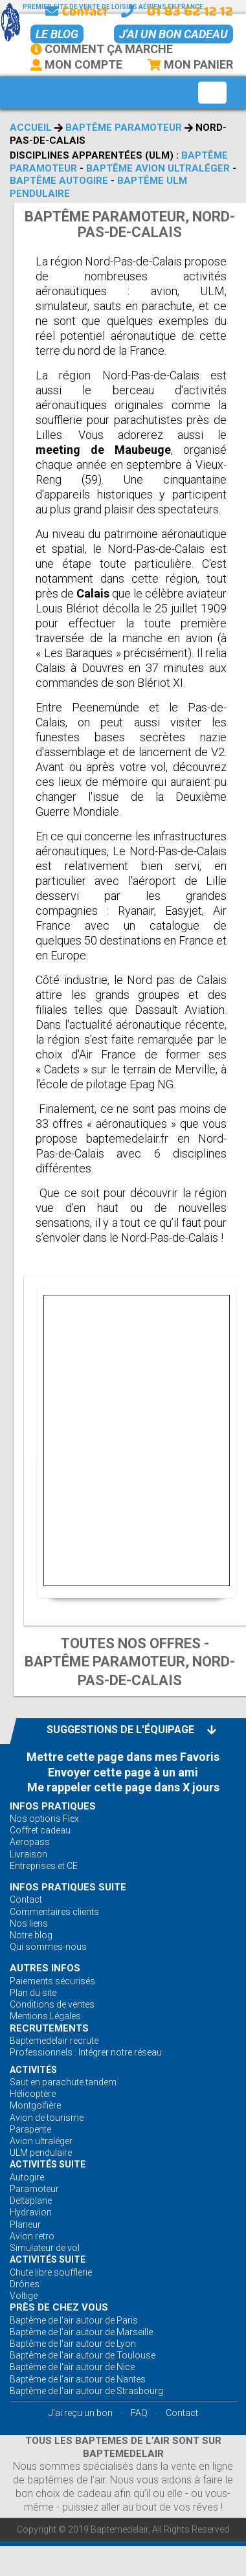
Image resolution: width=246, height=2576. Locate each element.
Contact (76, 11)
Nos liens (29, 1923)
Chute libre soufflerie (51, 2272)
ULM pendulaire (41, 2152)
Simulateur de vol (45, 2248)
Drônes (24, 2284)
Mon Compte (76, 64)
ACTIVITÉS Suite (47, 2164)
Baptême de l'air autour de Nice (72, 2367)
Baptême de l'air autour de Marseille (81, 2332)
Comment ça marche (101, 49)
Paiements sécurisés (52, 1981)
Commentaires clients (54, 1912)
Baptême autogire (59, 180)
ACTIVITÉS (33, 2070)
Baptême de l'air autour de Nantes (78, 2379)
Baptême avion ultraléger (158, 168)
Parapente (30, 2129)
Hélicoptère (33, 2094)
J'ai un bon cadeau (173, 34)
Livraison (28, 1854)
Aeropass (30, 1842)
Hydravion (31, 2212)
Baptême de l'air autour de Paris (74, 2320)
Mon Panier (189, 64)
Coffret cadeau (40, 1830)
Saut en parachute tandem (63, 2082)
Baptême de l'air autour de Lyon (73, 2343)
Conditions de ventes (52, 2004)
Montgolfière (35, 2105)
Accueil (31, 127)
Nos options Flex (44, 1818)
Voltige (24, 2295)
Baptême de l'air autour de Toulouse (82, 2355)
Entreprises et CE (44, 1866)
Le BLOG (57, 34)
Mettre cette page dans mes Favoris (123, 1757)
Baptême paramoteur (123, 127)
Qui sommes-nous (48, 1947)
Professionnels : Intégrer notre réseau (86, 2052)
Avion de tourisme (47, 2117)
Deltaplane (31, 2200)
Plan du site (33, 1993)
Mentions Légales (45, 2016)
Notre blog (31, 1935)
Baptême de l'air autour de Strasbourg (86, 2391)
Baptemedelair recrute (54, 2040)
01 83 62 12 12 (190, 11)
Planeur (25, 2224)
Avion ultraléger (41, 2141)
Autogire (27, 2177)
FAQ (139, 2413)
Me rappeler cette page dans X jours (123, 1787)
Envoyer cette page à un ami (123, 1772)
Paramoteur (34, 2189)
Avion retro (32, 2236)
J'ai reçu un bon (81, 2413)
